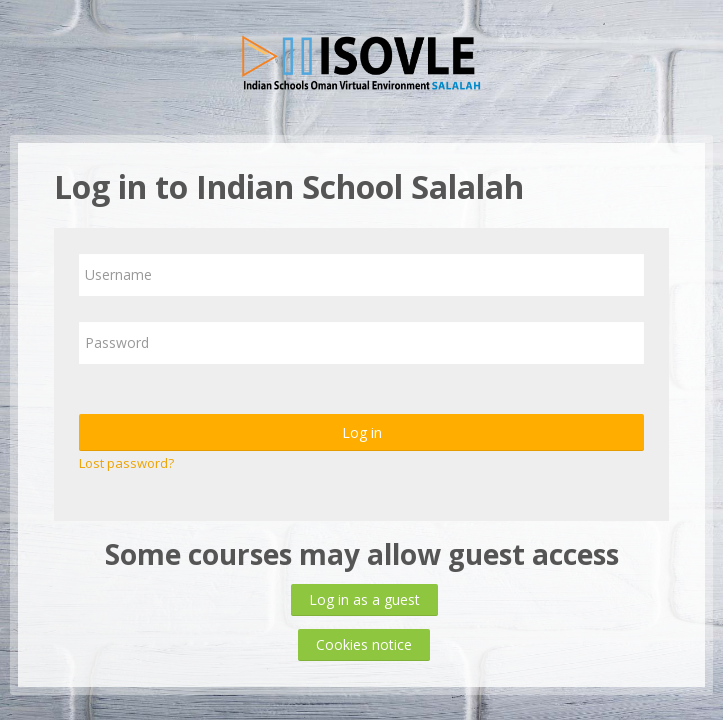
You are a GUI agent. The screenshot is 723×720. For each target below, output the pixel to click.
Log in (362, 432)
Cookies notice (364, 644)
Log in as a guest (364, 599)
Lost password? (126, 463)
